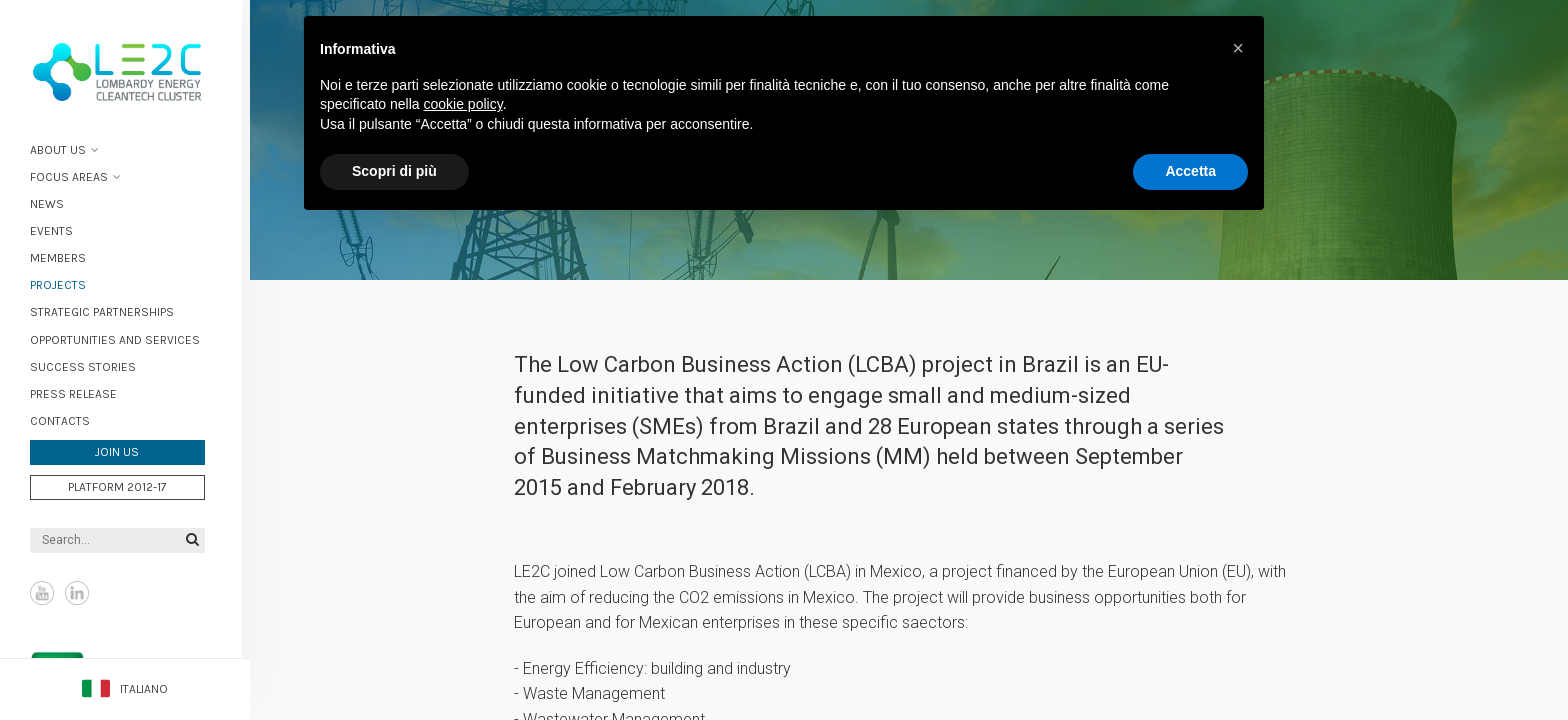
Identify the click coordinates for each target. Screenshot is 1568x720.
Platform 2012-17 (125, 485)
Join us (125, 451)
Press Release (81, 392)
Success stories (91, 365)
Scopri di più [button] (394, 171)
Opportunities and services (123, 338)
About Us (66, 148)
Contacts (68, 419)
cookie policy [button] (463, 104)
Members (66, 257)
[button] (1238, 48)
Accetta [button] (1190, 171)
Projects (66, 284)
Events (59, 229)
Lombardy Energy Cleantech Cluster (125, 70)
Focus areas (77, 175)
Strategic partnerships (110, 311)
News (55, 202)
